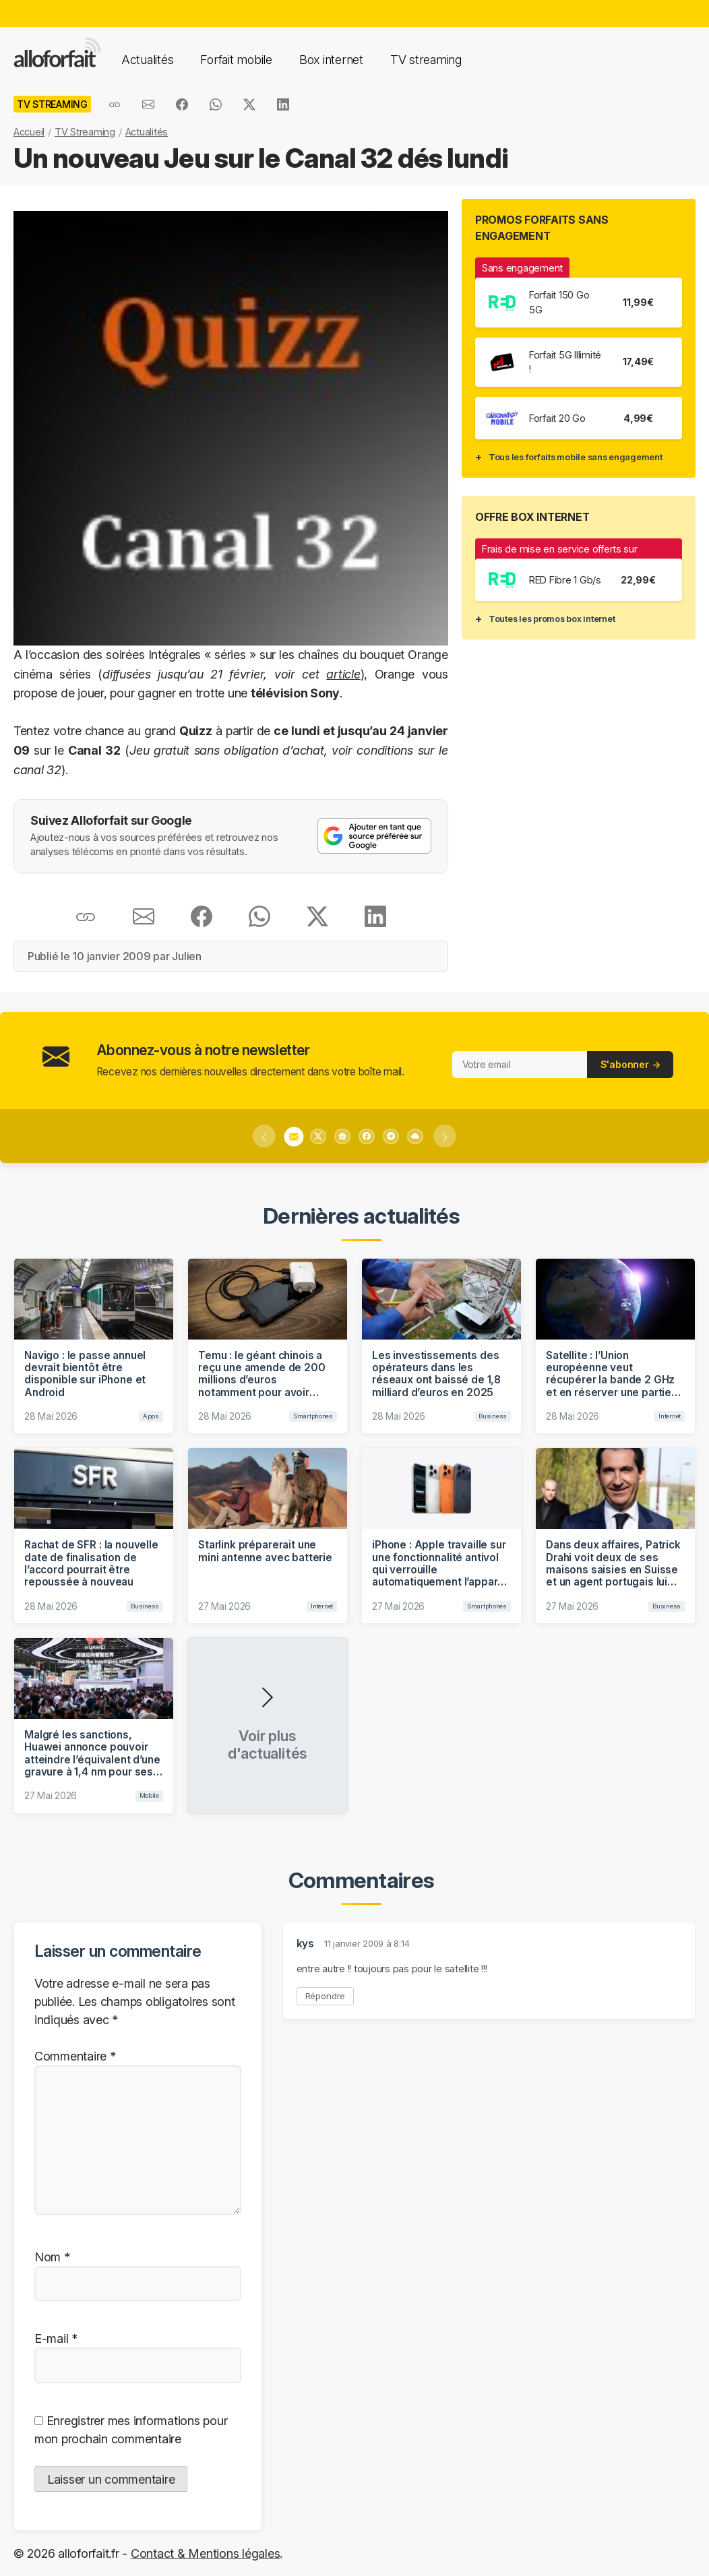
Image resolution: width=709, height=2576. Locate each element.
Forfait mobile (236, 60)
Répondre (325, 1995)
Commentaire (75, 2056)
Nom (52, 2257)
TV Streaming (85, 131)
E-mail (56, 2338)
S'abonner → (630, 1064)
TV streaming (426, 60)
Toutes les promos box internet (552, 618)
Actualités (147, 60)
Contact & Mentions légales (205, 2553)
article (343, 674)
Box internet (331, 60)
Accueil (28, 131)
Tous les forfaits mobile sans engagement (575, 456)
